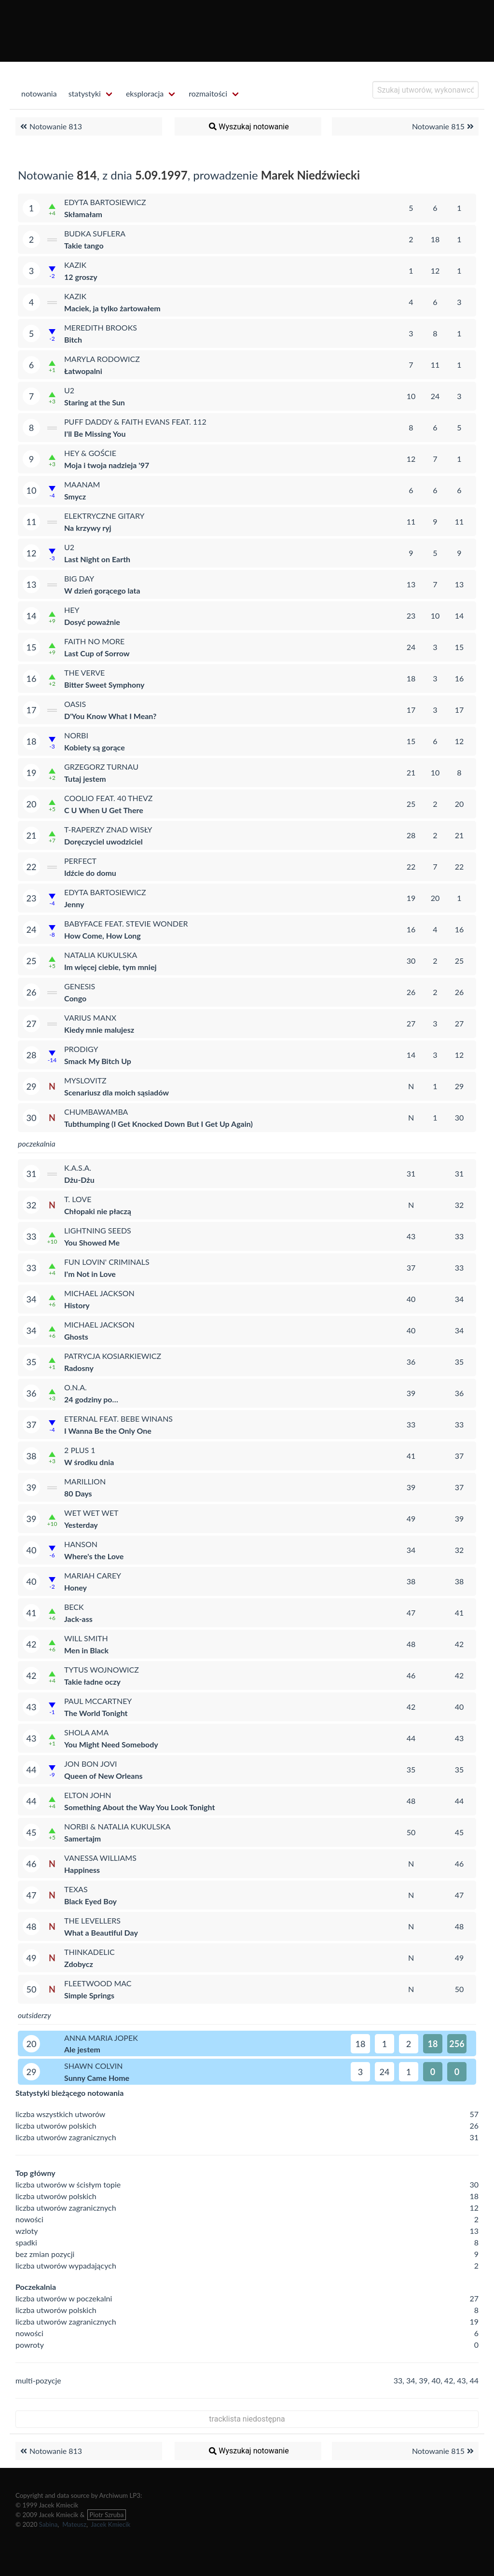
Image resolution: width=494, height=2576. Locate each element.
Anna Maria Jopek (101, 2037)
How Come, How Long (102, 935)
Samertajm (82, 1838)
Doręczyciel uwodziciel (103, 841)
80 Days (78, 1493)
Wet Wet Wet (91, 1512)
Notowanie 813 (50, 126)
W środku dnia (89, 1462)
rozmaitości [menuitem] (208, 93)
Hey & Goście (90, 452)
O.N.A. (75, 1387)
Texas (76, 1889)
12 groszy (80, 276)
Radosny (79, 1367)
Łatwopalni (83, 370)
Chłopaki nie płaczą (97, 1211)
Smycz (75, 496)
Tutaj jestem (85, 778)
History (77, 1305)
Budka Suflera (94, 233)
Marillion (85, 1481)
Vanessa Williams (100, 1857)
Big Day (79, 578)
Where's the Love (94, 1556)
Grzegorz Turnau (101, 766)
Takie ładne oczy (92, 1681)
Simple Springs (89, 1995)
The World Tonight (96, 1712)
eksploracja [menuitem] (145, 93)
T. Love (77, 1199)
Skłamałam (83, 214)
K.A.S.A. (77, 1167)
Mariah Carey (92, 1575)
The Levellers (92, 1920)
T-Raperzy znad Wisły (108, 829)
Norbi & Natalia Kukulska (117, 1826)
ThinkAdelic (89, 1951)
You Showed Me (92, 1242)
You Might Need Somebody (111, 1744)
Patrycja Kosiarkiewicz (112, 1355)
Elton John (87, 1795)
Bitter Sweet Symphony (104, 684)
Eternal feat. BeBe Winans (118, 1418)
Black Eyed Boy (90, 1901)
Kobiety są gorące (94, 747)
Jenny (74, 904)
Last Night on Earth (97, 559)
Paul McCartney (98, 1700)
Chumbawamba (96, 1111)
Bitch (73, 339)
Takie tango (84, 245)
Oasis (75, 703)
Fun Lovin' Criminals (107, 1261)
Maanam (82, 484)
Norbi (76, 735)
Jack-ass (78, 1618)
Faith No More (94, 641)
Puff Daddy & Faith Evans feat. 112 (135, 421)
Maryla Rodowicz (102, 358)
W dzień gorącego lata (102, 590)
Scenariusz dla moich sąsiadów (116, 1092)
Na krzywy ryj (87, 527)
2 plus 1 (80, 1449)
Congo (75, 998)
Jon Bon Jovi (90, 1763)
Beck (74, 1606)
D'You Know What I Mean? (110, 715)
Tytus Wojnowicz (101, 1669)
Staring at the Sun (94, 402)
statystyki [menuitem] (85, 93)
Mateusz (74, 2524)
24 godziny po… (91, 1399)
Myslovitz (85, 1080)
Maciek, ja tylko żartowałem (112, 308)
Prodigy (81, 1048)
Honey (75, 1587)
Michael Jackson (99, 1293)
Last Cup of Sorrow (97, 653)
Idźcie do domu (90, 872)
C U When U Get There (103, 810)
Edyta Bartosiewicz (105, 202)
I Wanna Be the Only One (107, 1430)
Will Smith (86, 1638)
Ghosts (76, 1336)
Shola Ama (86, 1732)
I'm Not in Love (90, 1273)
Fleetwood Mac (98, 1983)
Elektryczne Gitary (104, 515)
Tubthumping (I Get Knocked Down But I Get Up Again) (158, 1123)
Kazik (75, 264)
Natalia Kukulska (100, 954)
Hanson (80, 1544)
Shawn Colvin (93, 2065)
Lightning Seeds (97, 1230)
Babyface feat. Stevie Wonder (126, 923)
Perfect (80, 860)
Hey (71, 609)
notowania (39, 93)
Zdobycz (78, 1963)
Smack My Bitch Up (97, 1061)
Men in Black (86, 1650)
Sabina (48, 2524)
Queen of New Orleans (103, 1775)
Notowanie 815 (444, 126)
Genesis (79, 986)
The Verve (84, 672)
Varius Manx (90, 1017)
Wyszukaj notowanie (248, 126)
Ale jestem (82, 2049)
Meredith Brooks (100, 327)
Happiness (82, 1869)
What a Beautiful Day (101, 1932)
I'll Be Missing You (95, 433)
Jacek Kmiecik (110, 2524)
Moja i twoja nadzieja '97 (106, 465)
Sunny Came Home (96, 2077)
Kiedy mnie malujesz (99, 1029)
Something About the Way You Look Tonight (139, 1807)
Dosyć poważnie (92, 621)
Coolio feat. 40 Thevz (108, 798)
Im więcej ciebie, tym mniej (110, 966)
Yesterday (81, 1524)
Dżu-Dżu (79, 1179)
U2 (69, 390)
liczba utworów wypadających (65, 2265)
